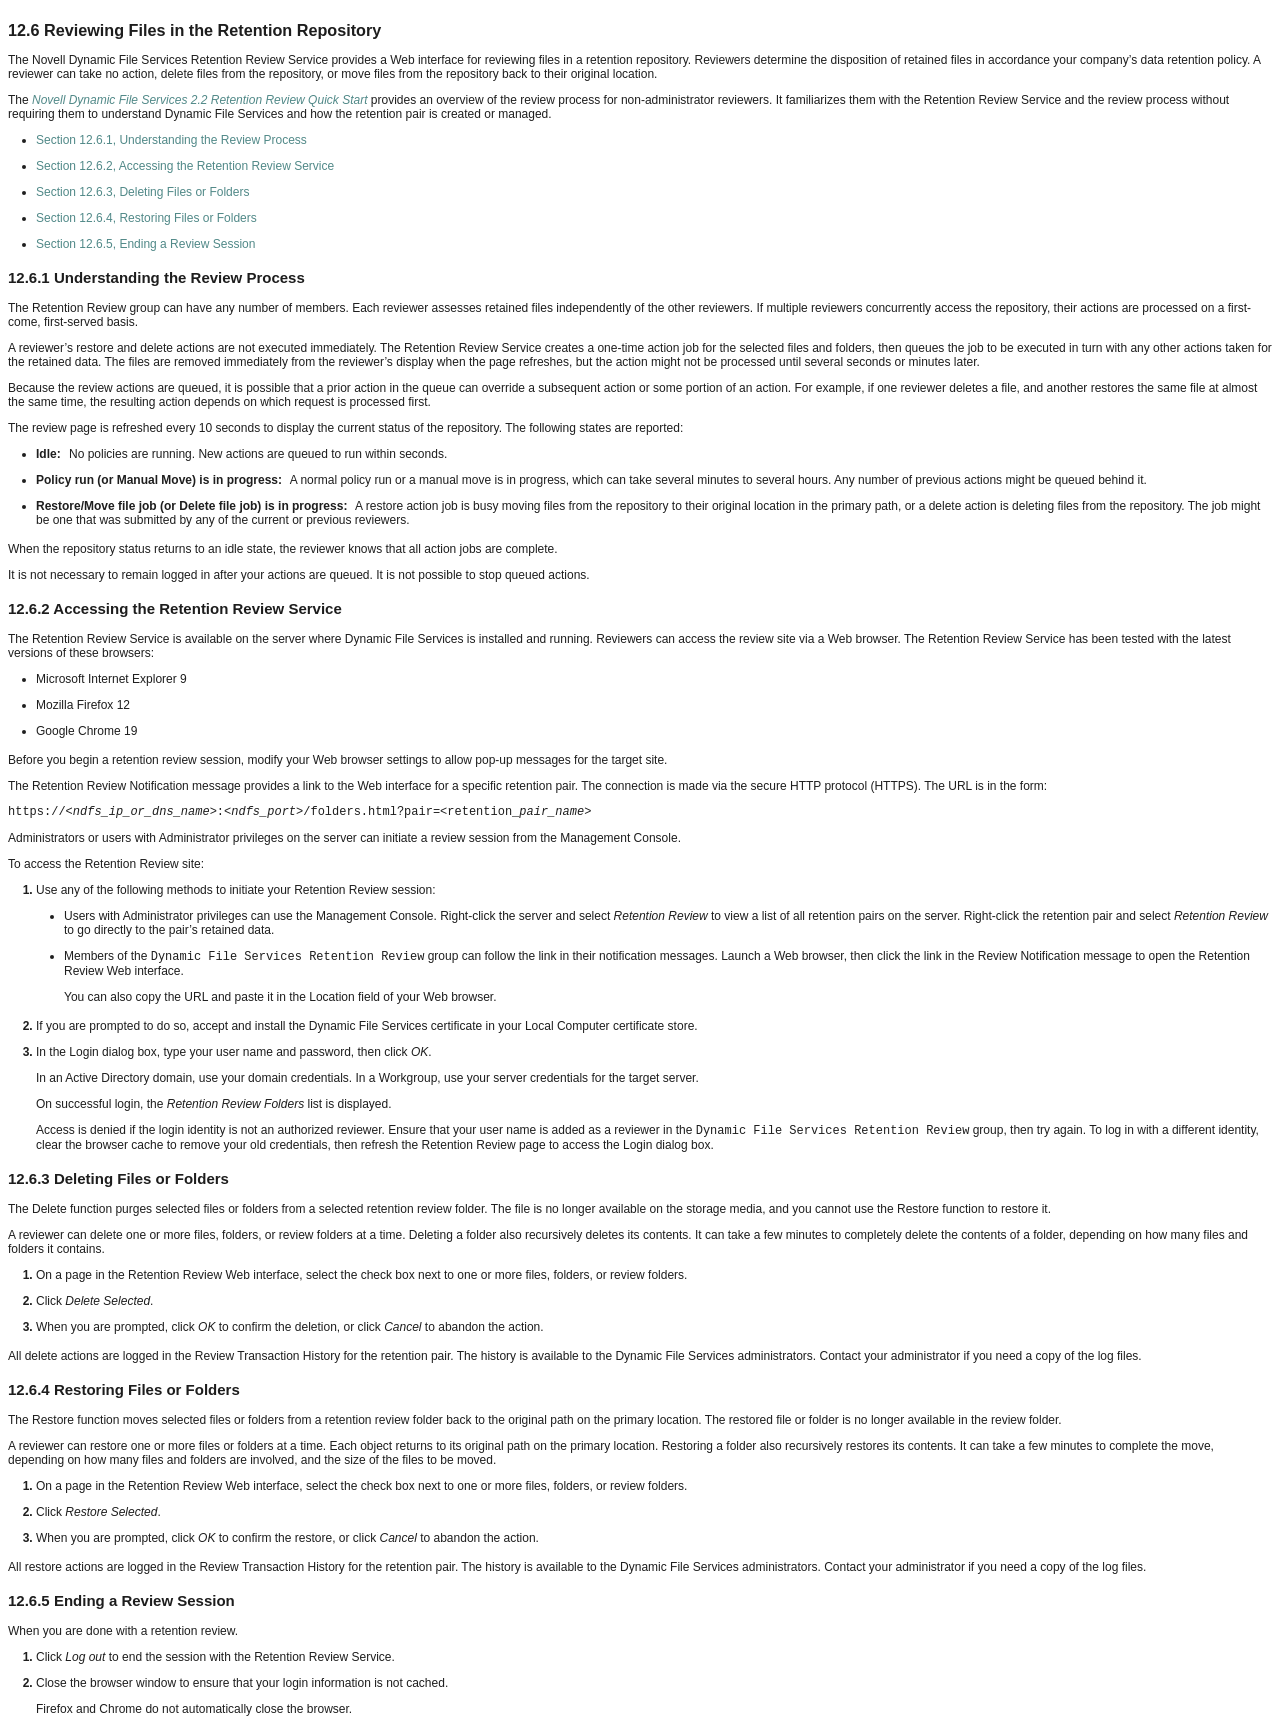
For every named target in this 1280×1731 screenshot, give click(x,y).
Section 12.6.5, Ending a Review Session (145, 244)
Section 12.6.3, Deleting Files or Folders (142, 192)
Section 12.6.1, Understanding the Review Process (171, 140)
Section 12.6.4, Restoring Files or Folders (146, 218)
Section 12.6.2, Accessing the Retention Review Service (185, 166)
